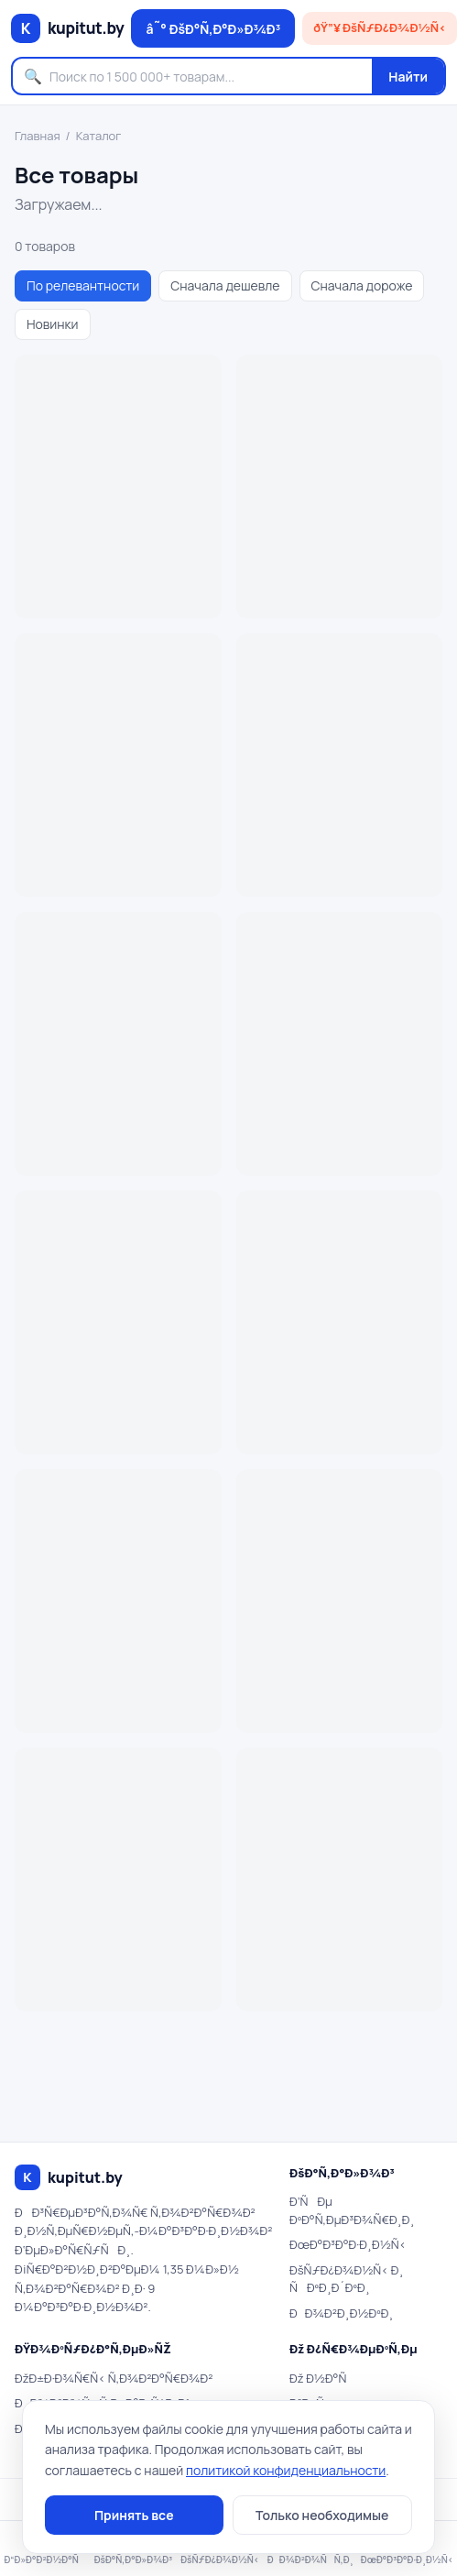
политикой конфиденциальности (286, 2470)
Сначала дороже (362, 285)
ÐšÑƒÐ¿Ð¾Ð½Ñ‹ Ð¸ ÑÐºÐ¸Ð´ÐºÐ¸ (346, 2279)
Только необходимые (322, 2515)
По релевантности (83, 285)
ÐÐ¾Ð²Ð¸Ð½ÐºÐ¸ (341, 2313)
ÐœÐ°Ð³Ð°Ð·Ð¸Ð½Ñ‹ (348, 2244)
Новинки (53, 324)
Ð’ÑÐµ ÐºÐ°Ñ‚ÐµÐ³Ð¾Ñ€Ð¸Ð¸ (352, 2210)
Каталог (99, 135)
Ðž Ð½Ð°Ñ (322, 2378)
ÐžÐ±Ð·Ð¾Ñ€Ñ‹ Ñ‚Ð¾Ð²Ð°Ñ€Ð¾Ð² (113, 2378)
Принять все (134, 2515)
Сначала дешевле (224, 285)
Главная (37, 135)
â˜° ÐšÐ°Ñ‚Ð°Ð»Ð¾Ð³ (213, 29)
